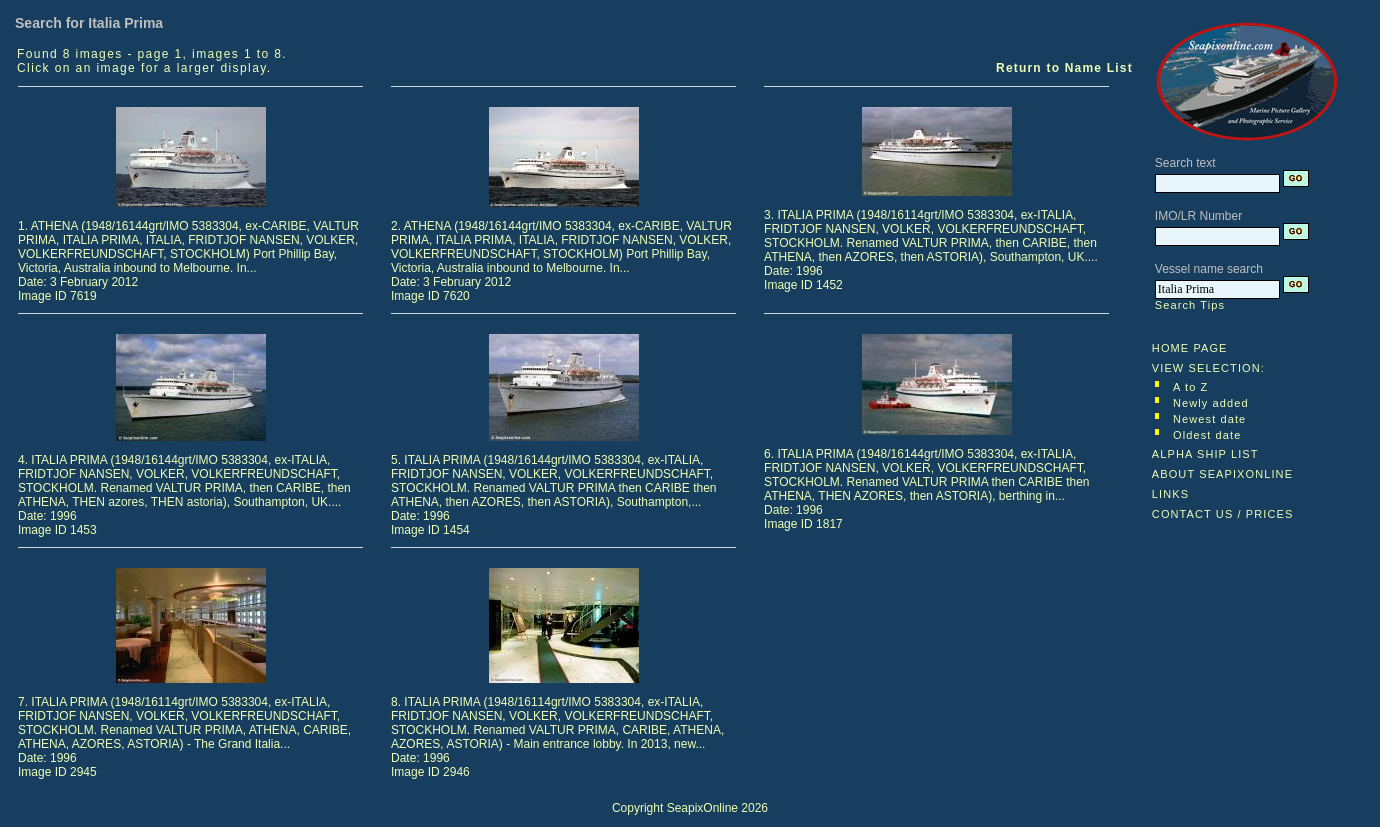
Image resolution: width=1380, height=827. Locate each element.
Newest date (1209, 419)
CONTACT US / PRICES (1223, 514)
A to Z (1190, 387)
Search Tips (1190, 305)
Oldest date (1207, 435)
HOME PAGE (1190, 348)
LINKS (1170, 494)
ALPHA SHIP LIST (1205, 454)
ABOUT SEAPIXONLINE (1222, 474)
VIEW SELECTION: (1208, 368)
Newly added (1211, 403)
